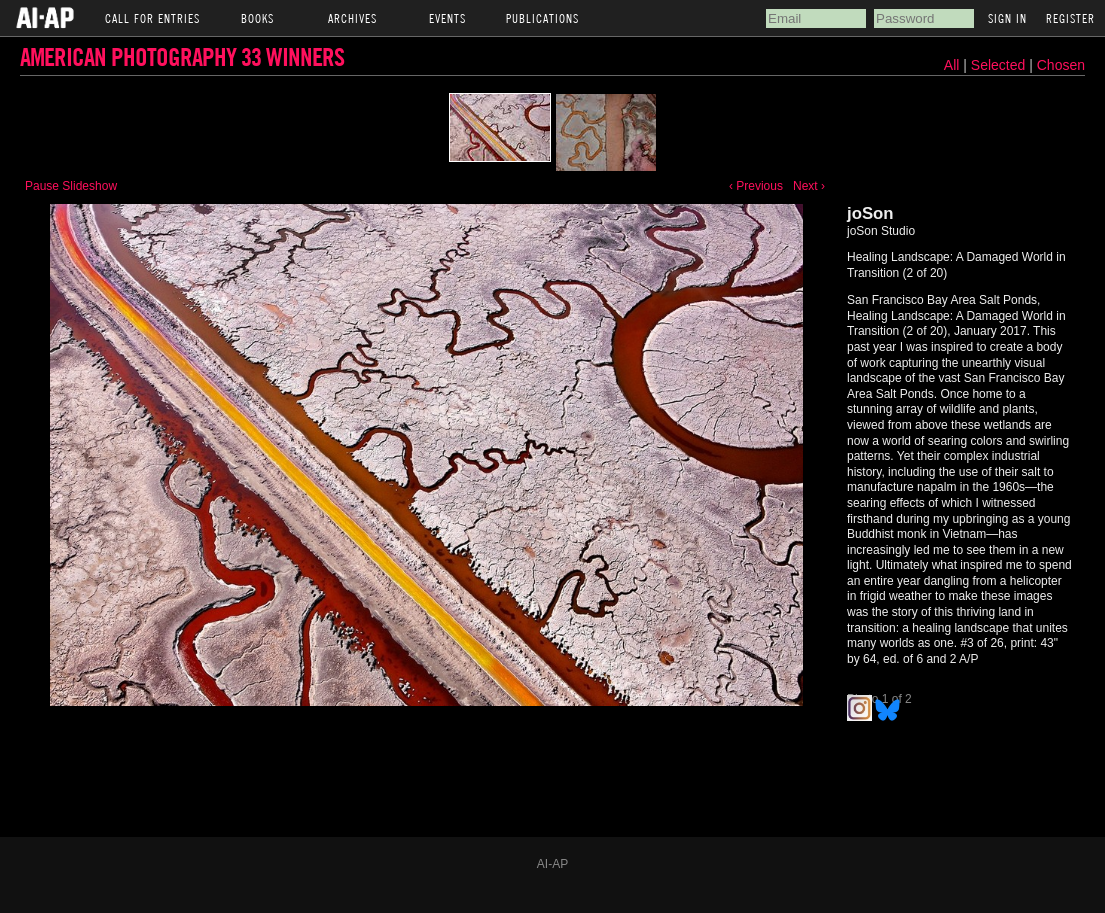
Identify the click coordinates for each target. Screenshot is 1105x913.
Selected (1000, 65)
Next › (809, 186)
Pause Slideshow (71, 186)
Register (1070, 18)
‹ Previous (756, 186)
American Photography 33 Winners (182, 56)
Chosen (1061, 65)
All (952, 65)
